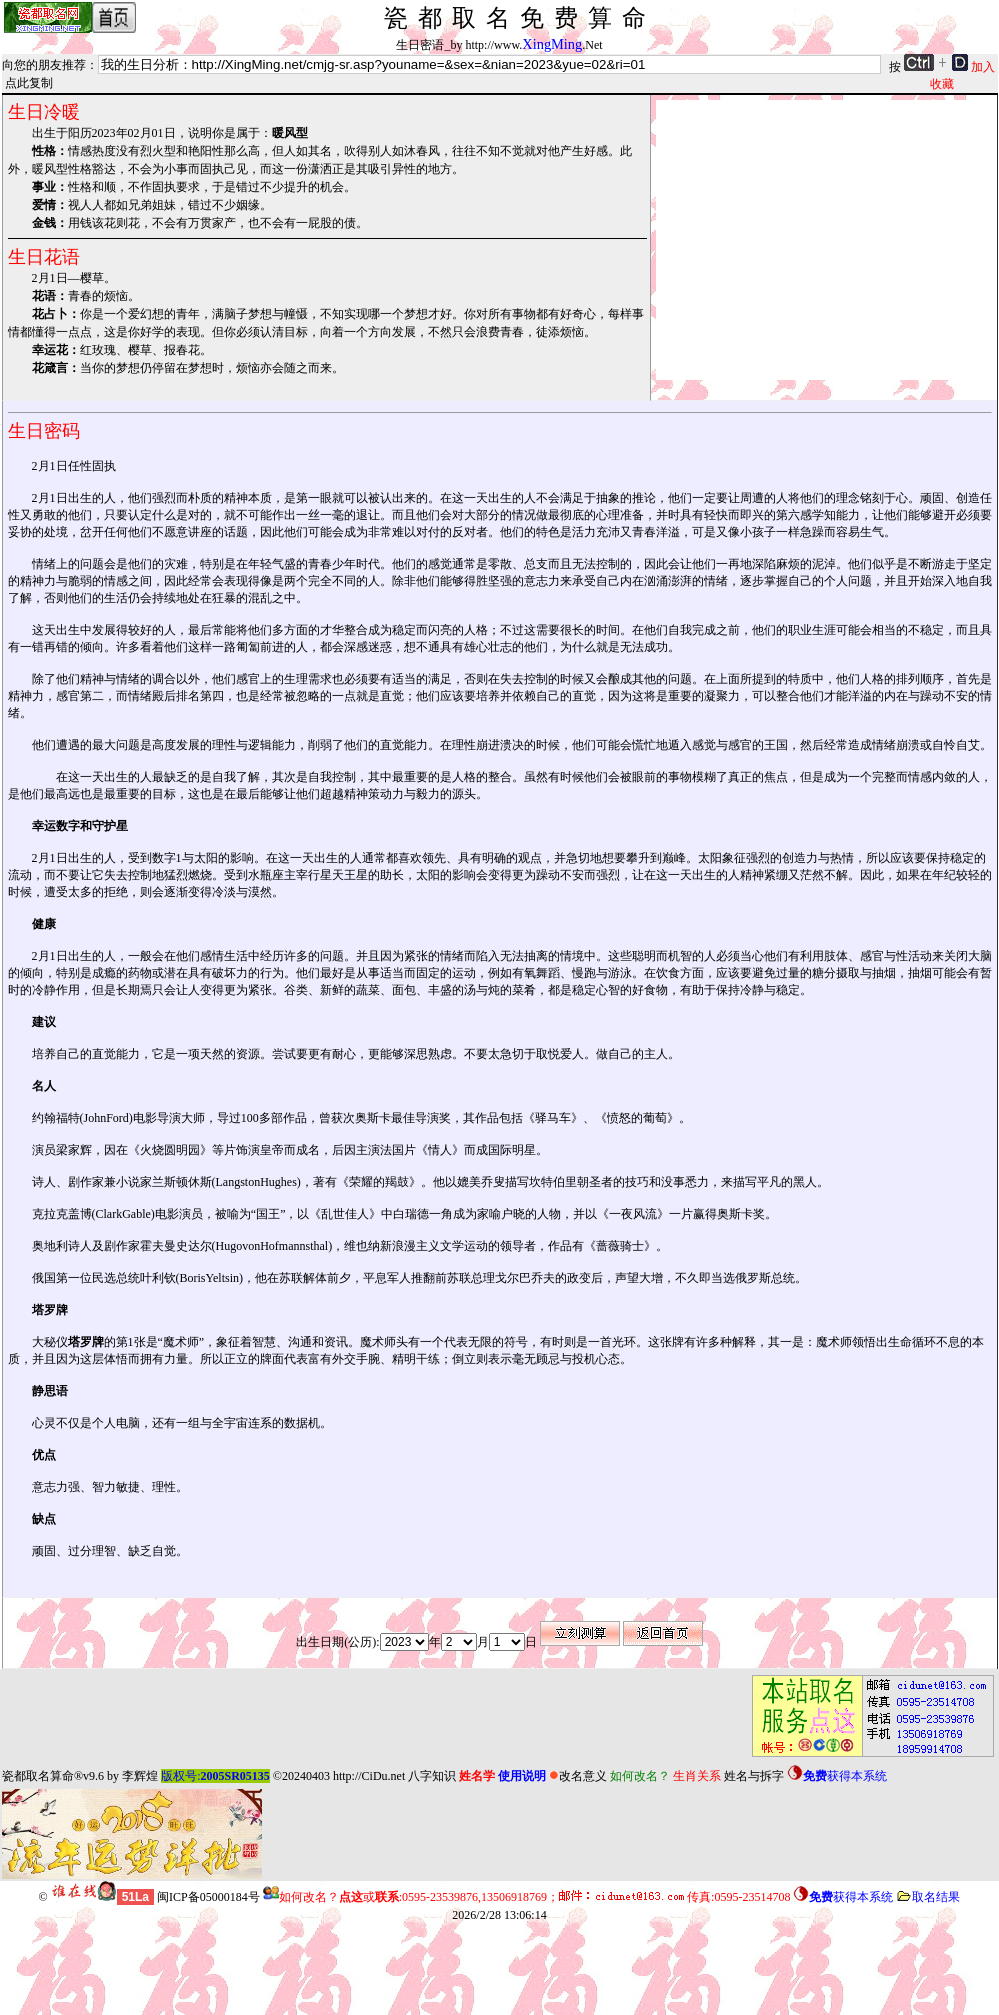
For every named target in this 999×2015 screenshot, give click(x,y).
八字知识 (432, 1776)
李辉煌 (140, 1776)
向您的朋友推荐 (44, 65)
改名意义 (578, 1776)
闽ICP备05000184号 (208, 1897)
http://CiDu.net (369, 1776)
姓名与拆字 (754, 1776)
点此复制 (29, 83)
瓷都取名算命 (38, 1776)
